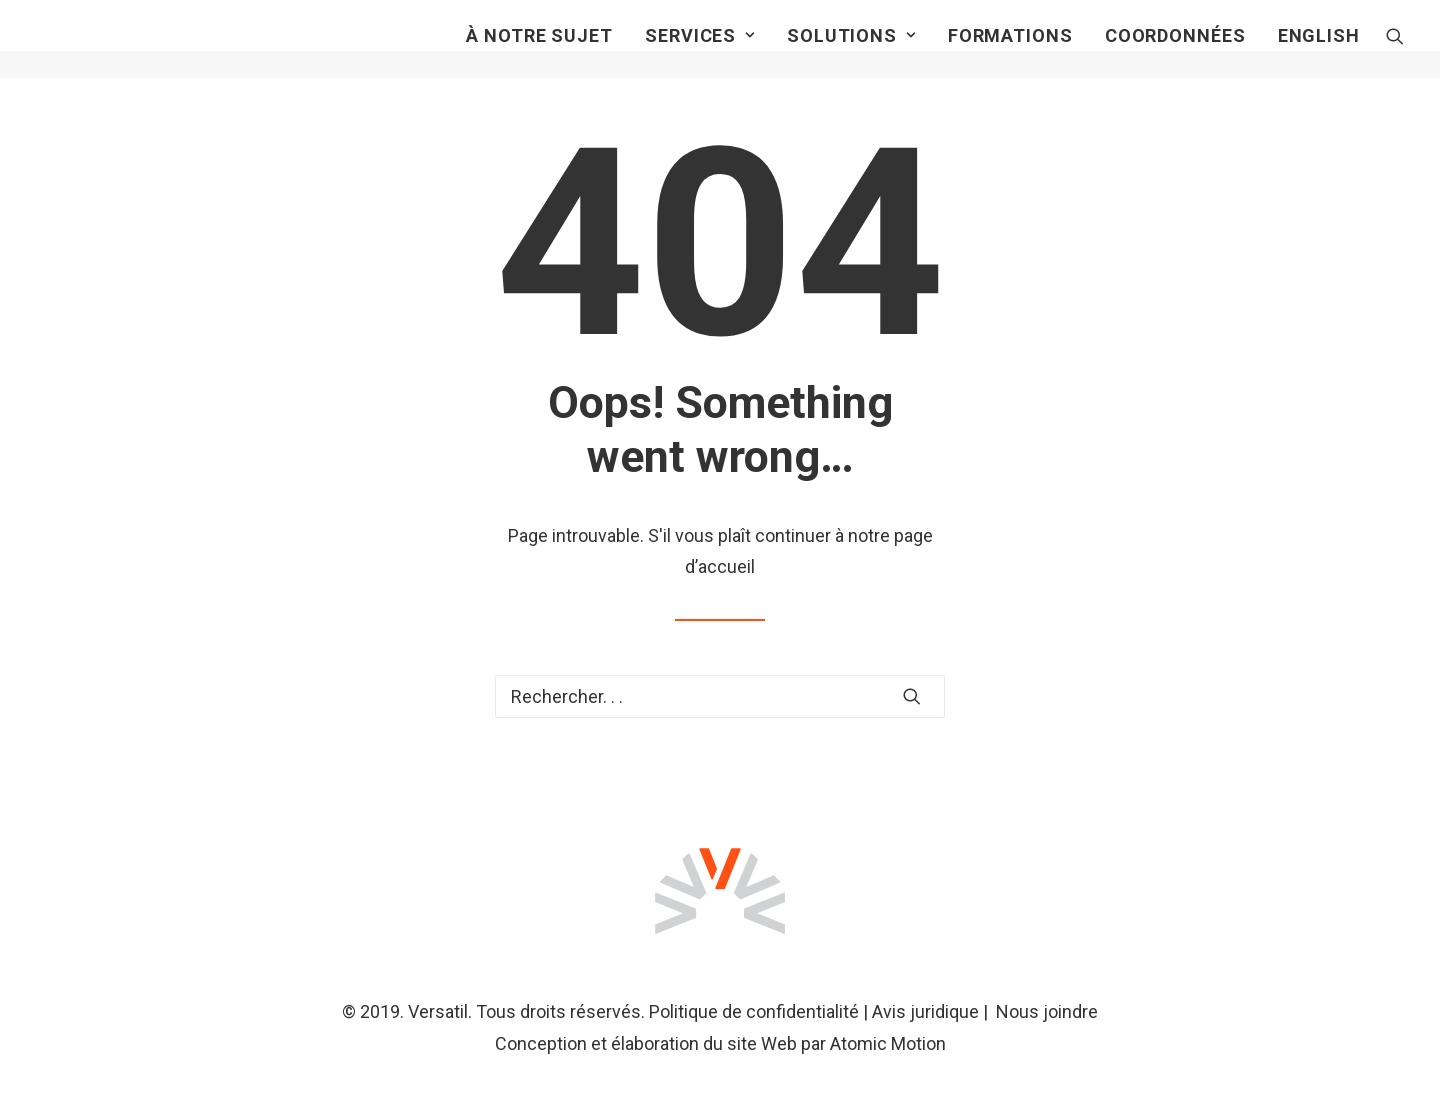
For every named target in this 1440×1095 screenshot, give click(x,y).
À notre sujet (539, 49)
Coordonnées (1175, 49)
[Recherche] (1395, 49)
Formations (1010, 49)
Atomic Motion (888, 1043)
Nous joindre (1047, 1011)
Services (700, 49)
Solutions (851, 49)
